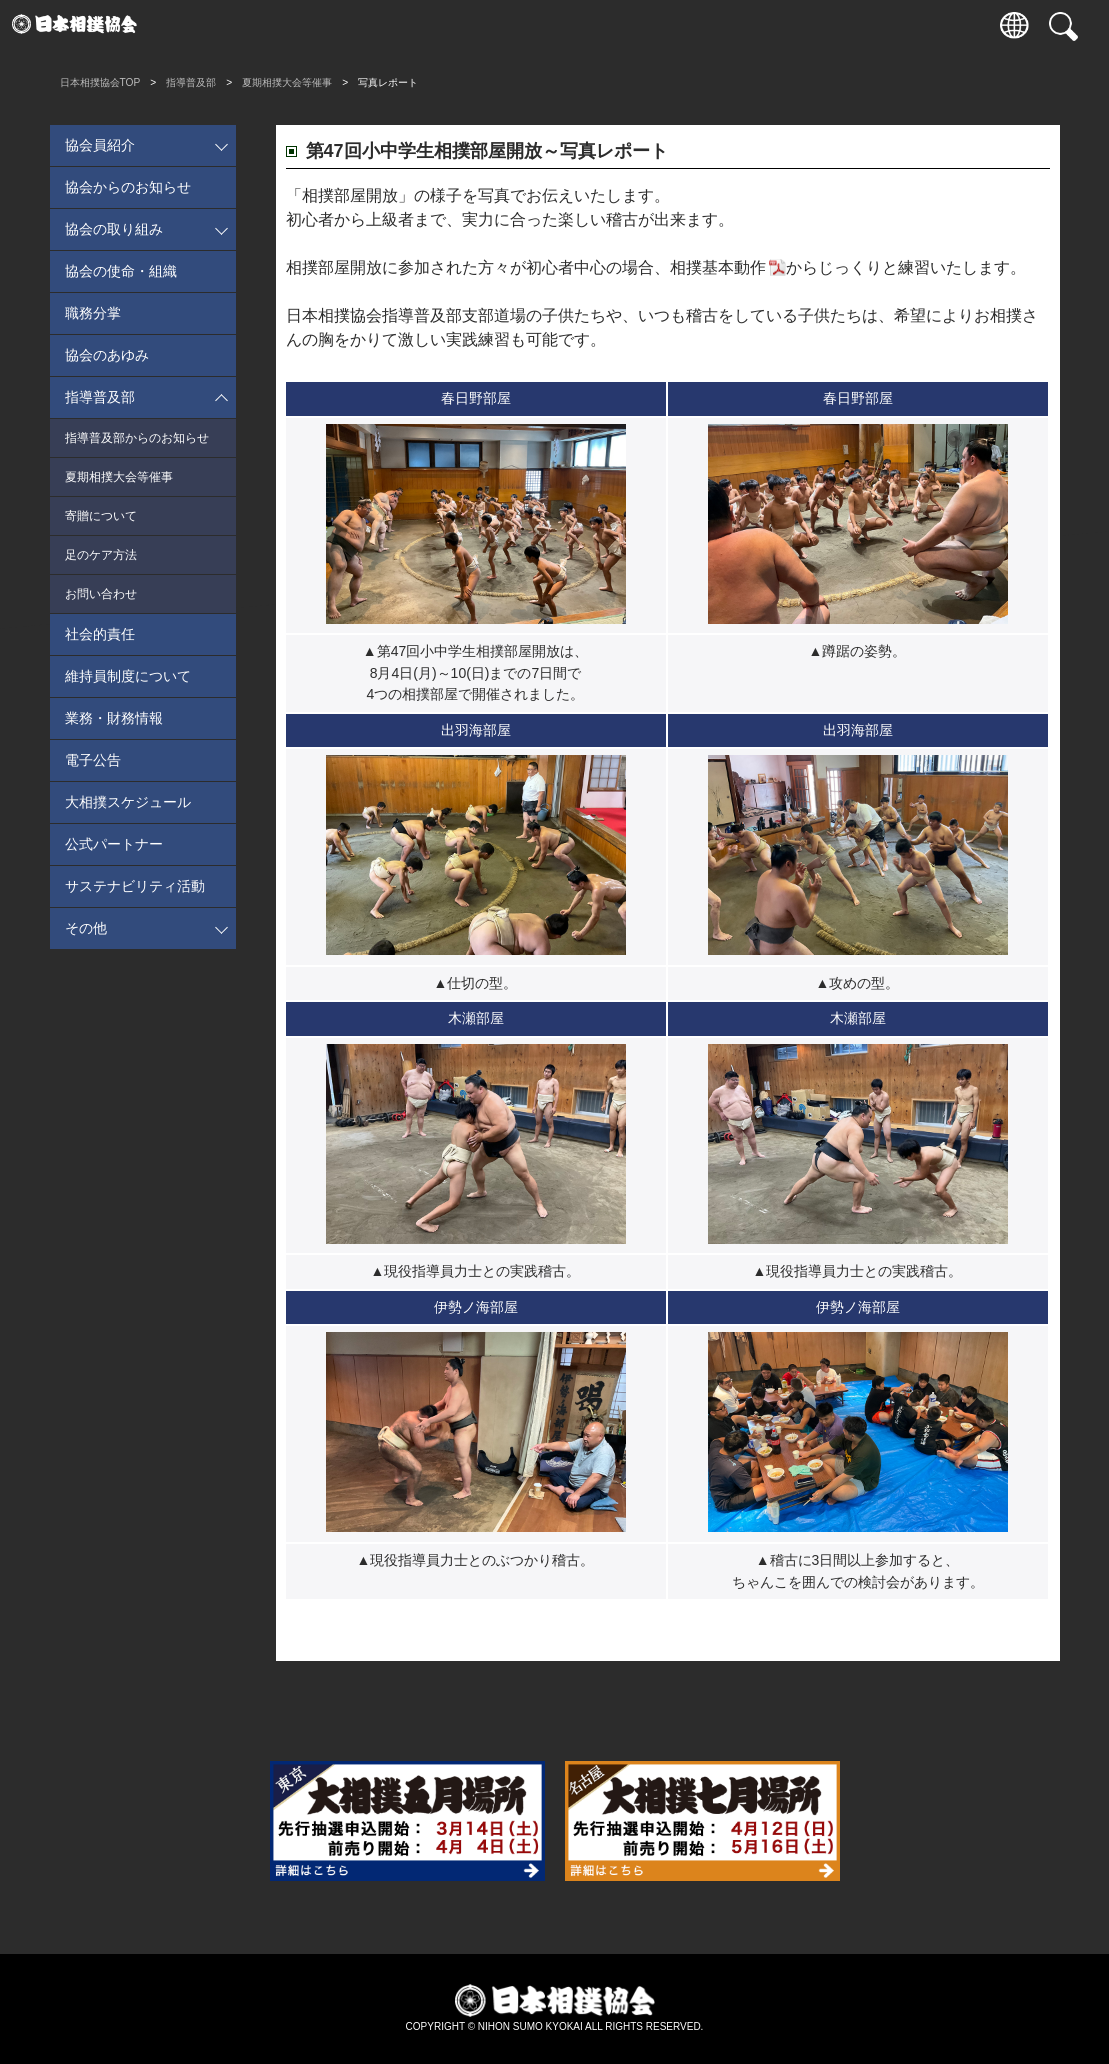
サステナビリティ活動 (135, 886)
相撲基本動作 (718, 267)
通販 (793, 25)
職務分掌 (93, 313)
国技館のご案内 (537, 25)
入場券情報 (197, 25)
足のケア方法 (101, 555)
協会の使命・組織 (121, 271)
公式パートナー (114, 844)
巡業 (453, 25)
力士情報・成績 (367, 25)
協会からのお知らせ (128, 187)
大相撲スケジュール (128, 802)
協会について (708, 25)
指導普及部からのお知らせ (137, 438)
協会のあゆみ (107, 355)
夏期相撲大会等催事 (287, 82)
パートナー (877, 25)
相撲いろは (622, 25)
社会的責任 (100, 634)
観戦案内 (283, 25)
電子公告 (93, 760)
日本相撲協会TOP (100, 82)
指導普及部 (191, 82)
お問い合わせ (101, 594)
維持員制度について (128, 676)
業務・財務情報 (114, 718)
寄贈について (101, 516)
